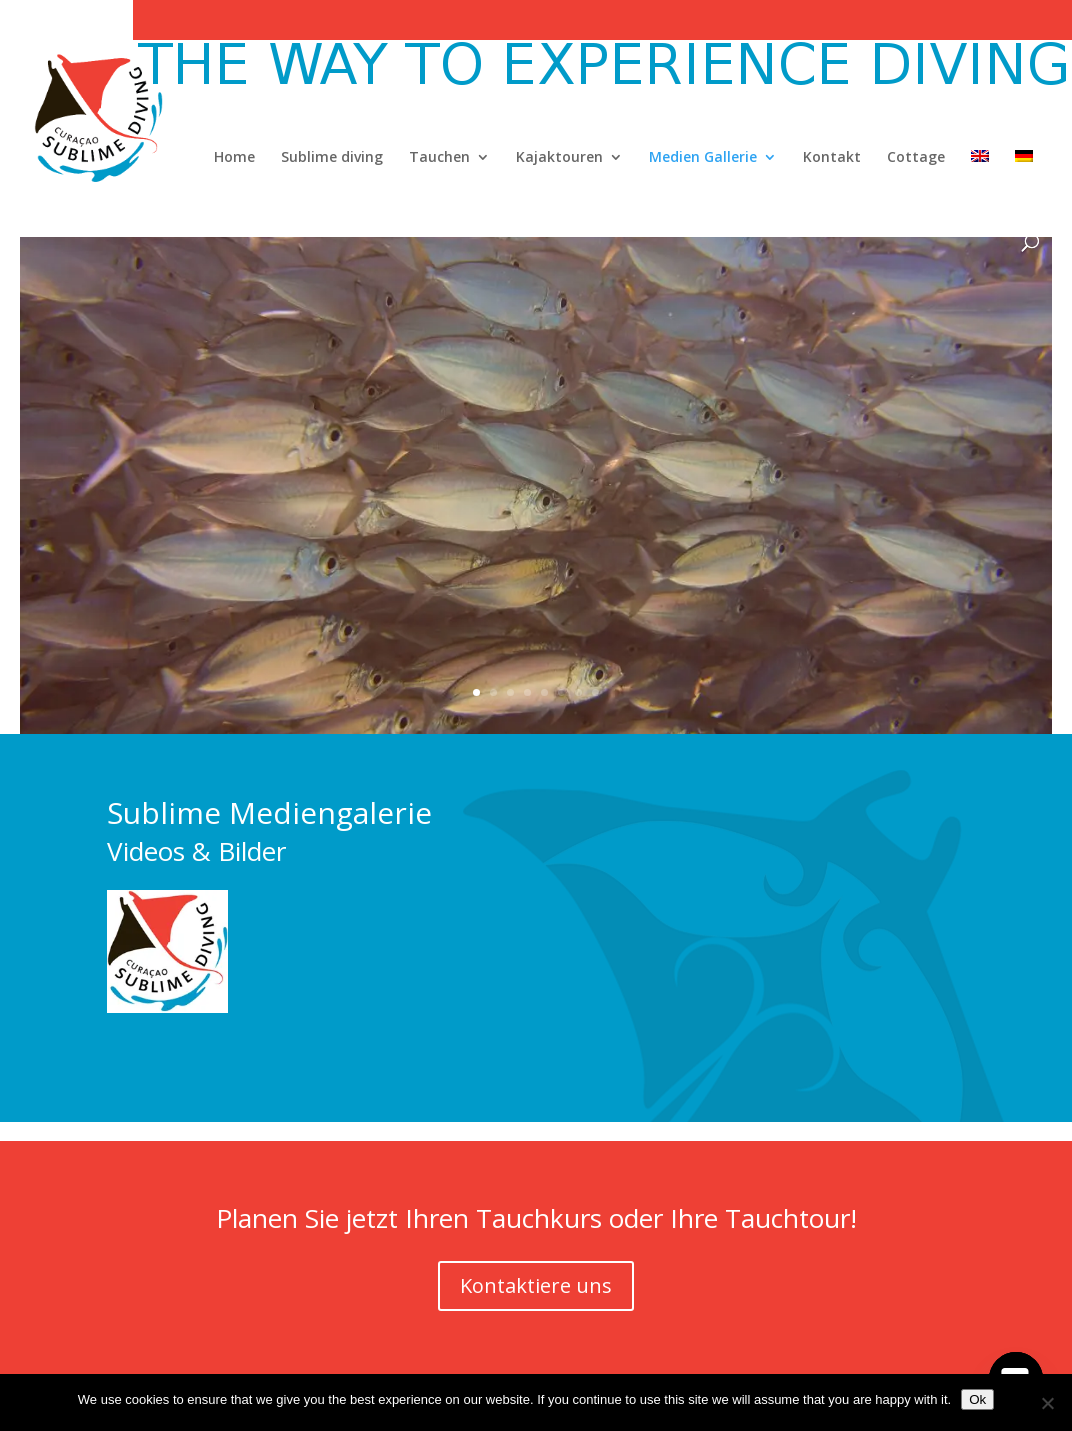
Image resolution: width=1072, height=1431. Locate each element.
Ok (977, 1399)
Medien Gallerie (703, 158)
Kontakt (832, 158)
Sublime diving (332, 158)
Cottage (916, 158)
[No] (1047, 1403)
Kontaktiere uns (536, 1285)
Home (234, 158)
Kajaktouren (559, 158)
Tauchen (439, 158)
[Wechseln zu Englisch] (980, 192)
